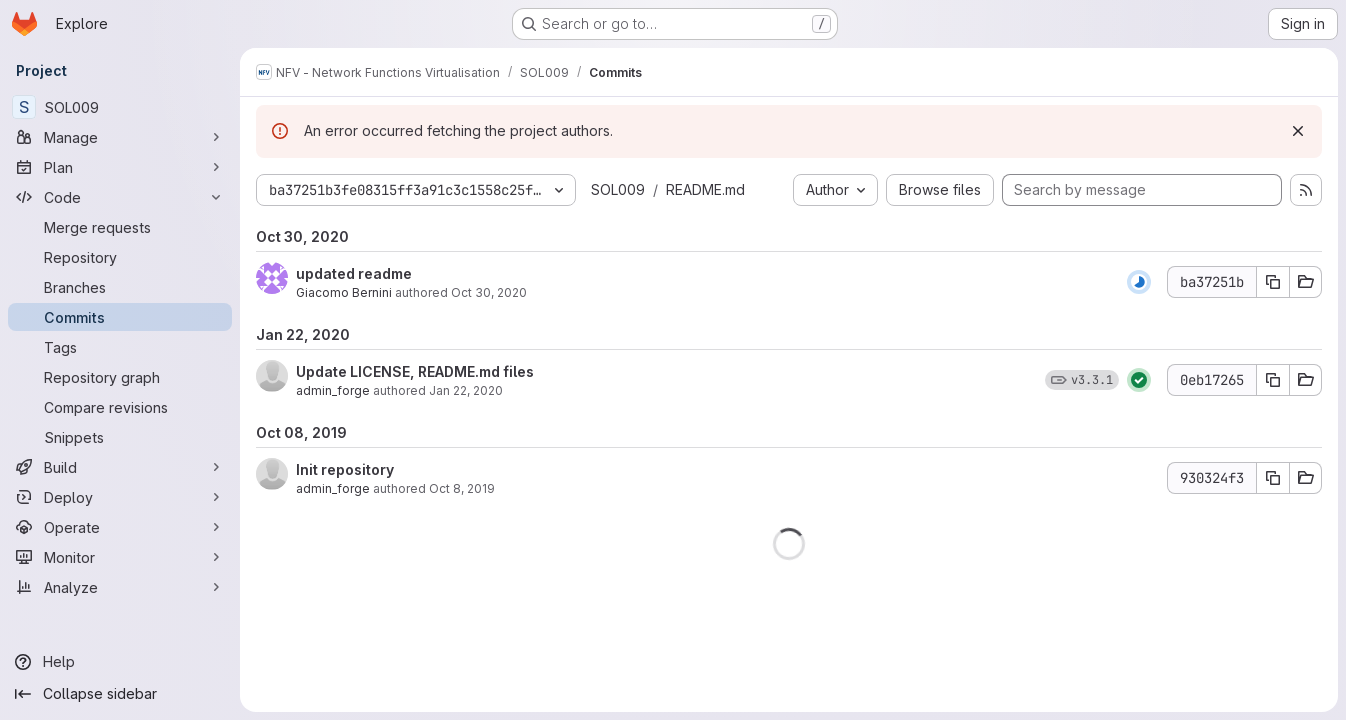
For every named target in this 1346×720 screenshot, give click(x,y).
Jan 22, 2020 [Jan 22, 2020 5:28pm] (466, 390)
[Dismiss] (1298, 131)
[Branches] (120, 287)
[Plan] (120, 167)
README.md (705, 189)
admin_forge (333, 390)
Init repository (345, 469)
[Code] (120, 197)
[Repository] (120, 257)
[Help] (120, 662)
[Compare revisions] (120, 407)
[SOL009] (120, 107)
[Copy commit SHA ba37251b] (1273, 282)
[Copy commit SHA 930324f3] (1273, 478)
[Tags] (120, 347)
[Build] (120, 467)
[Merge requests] (120, 227)
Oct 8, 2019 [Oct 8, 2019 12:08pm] (462, 488)
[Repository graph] (120, 377)
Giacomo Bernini (344, 292)
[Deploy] (120, 497)
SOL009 (618, 189)
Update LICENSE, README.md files (415, 371)
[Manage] (120, 137)
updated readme (354, 273)
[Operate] (120, 527)
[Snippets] (120, 437)
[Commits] (120, 317)
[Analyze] (120, 587)
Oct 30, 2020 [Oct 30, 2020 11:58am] (489, 292)
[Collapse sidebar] (120, 694)
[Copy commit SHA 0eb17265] (1273, 380)
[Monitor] (120, 557)
